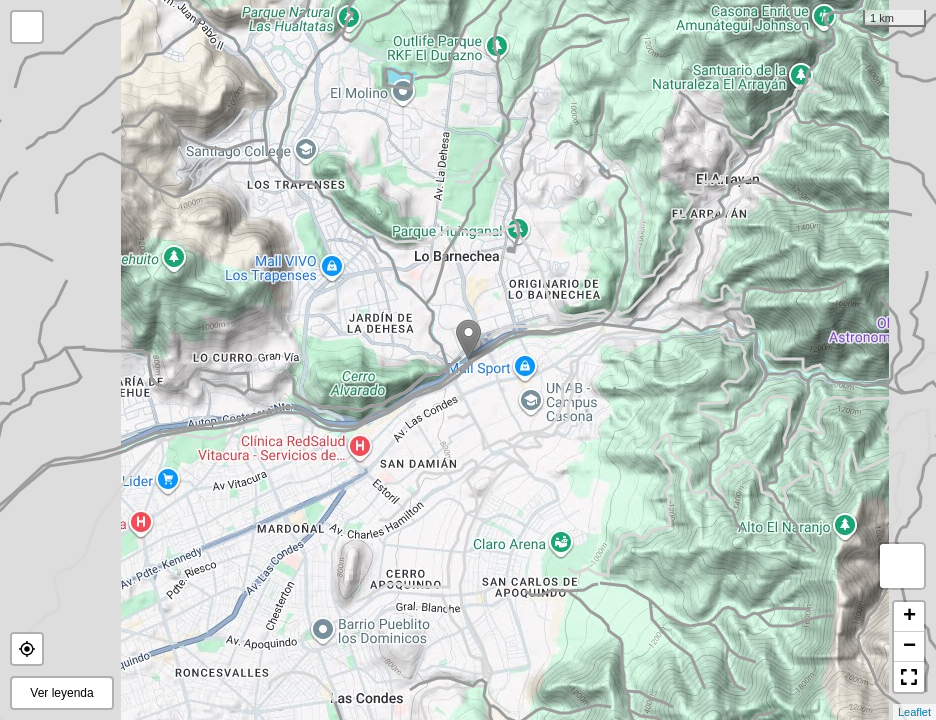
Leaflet (914, 712)
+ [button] (909, 617)
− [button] (909, 647)
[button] (27, 649)
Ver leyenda (61, 693)
